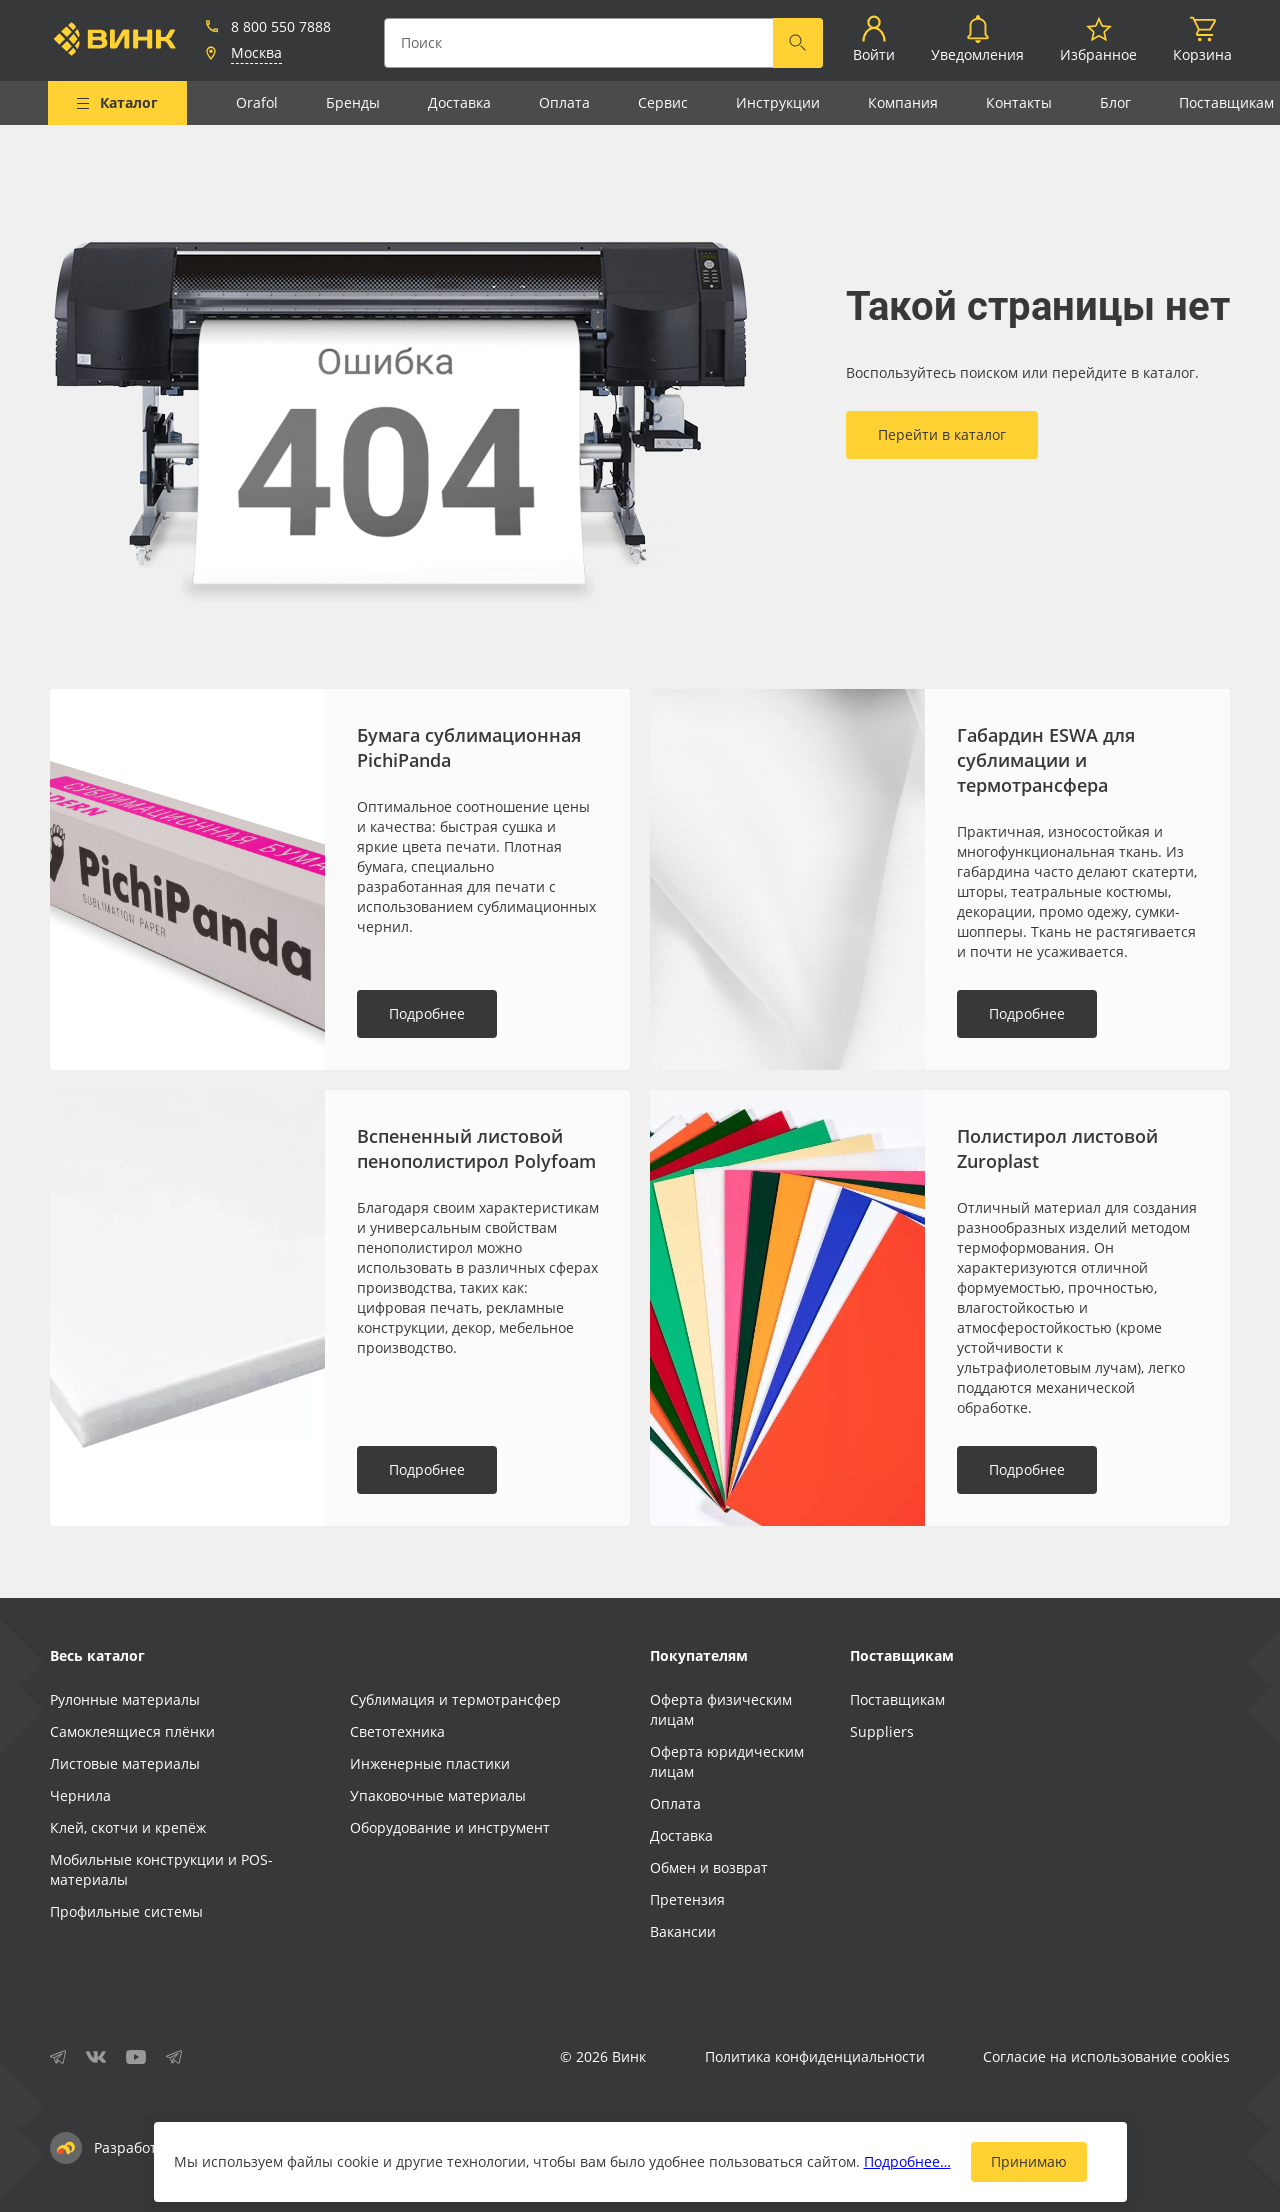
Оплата (564, 102)
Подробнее (427, 1013)
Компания (903, 102)
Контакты (1019, 102)
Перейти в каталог (942, 434)
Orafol (257, 102)
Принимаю (1029, 2161)
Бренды (353, 102)
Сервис (663, 102)
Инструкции (778, 102)
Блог (1115, 102)
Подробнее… (907, 2161)
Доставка (459, 102)
